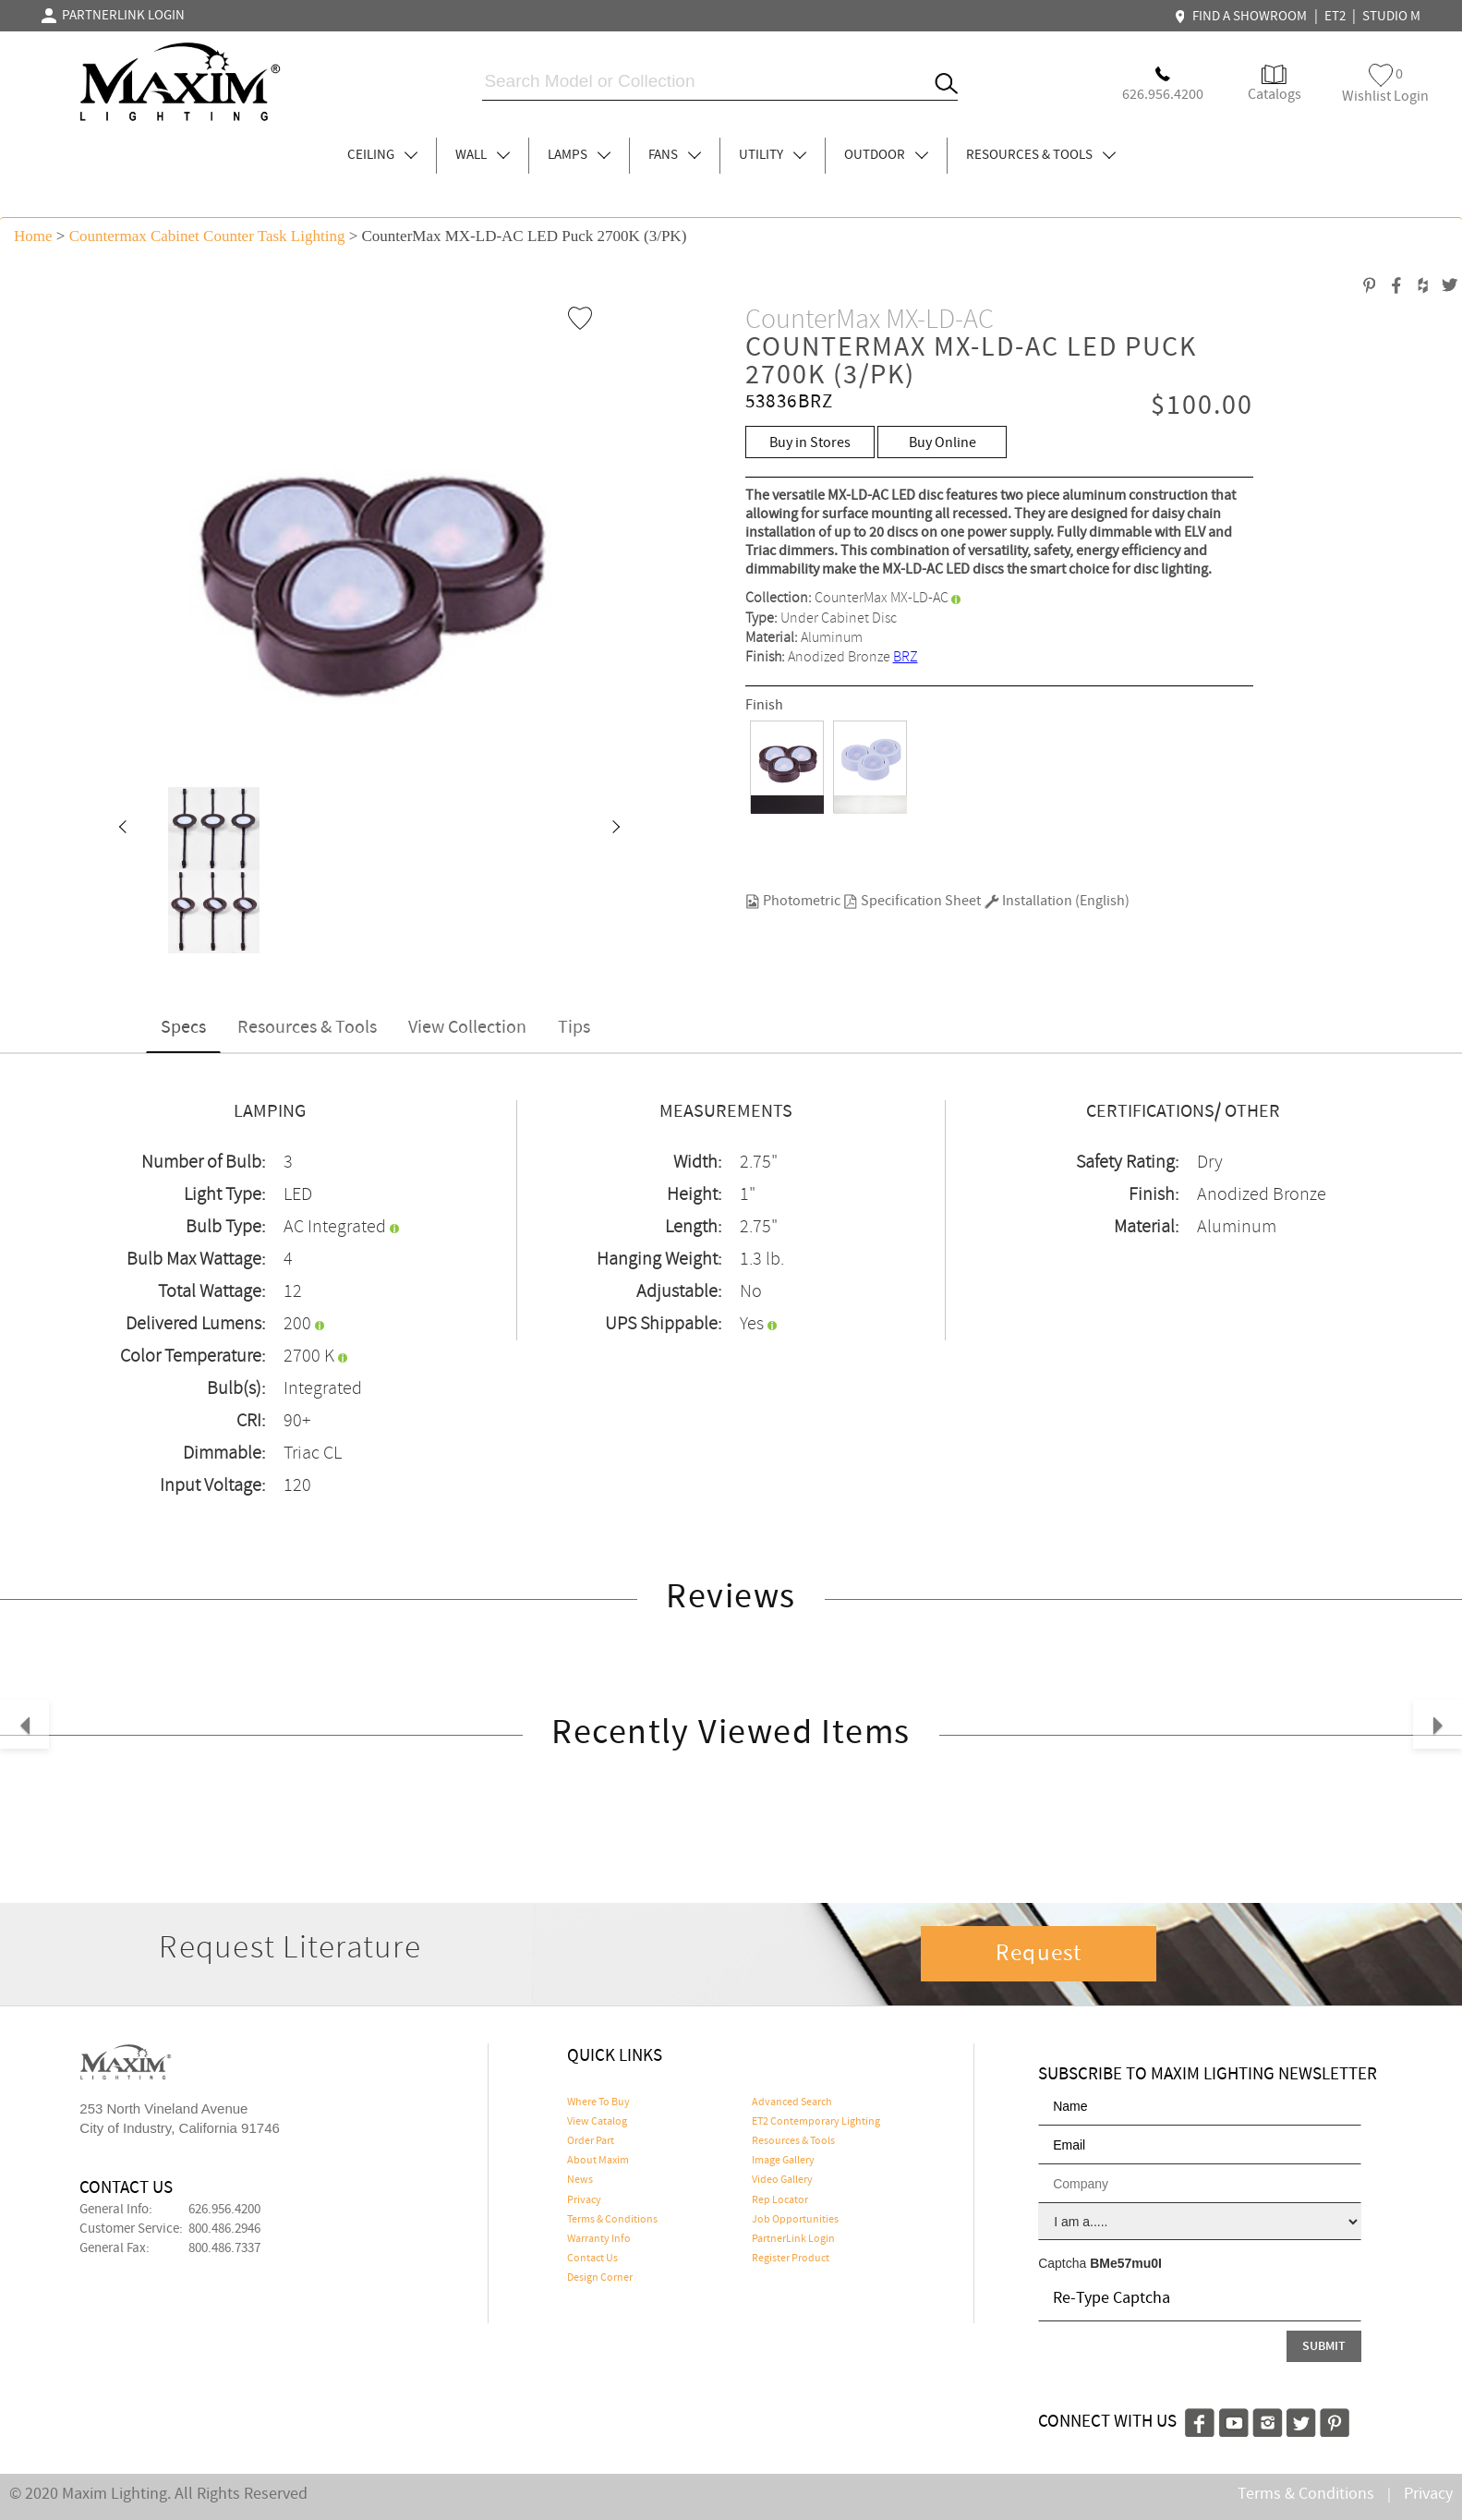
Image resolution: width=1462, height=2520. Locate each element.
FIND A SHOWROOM (1243, 16)
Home (33, 236)
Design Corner (600, 2278)
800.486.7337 (224, 2248)
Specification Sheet (912, 901)
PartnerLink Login (793, 2239)
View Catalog (597, 2121)
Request (1039, 1953)
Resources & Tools (307, 1027)
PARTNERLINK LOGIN (113, 15)
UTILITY (772, 155)
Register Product (790, 2258)
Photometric (792, 901)
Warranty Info (599, 2239)
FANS (674, 155)
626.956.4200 (224, 2209)
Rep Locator (780, 2200)
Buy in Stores (810, 443)
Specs (183, 1027)
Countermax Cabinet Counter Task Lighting (207, 236)
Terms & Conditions (612, 2219)
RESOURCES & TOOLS (1041, 155)
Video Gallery (782, 2180)
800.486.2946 (224, 2229)
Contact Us (592, 2258)
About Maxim (598, 2160)
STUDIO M (1391, 16)
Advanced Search (792, 2102)
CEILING (382, 155)
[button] (122, 828)
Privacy (584, 2200)
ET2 (1335, 16)
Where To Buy (598, 2102)
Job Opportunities (795, 2219)
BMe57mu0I (1126, 2263)
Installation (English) (1057, 901)
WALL (482, 155)
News (580, 2180)
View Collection (467, 1027)
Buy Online (942, 443)
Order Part (590, 2141)
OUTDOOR (886, 155)
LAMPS (579, 155)
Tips (574, 1027)
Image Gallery (783, 2160)
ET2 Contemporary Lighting (816, 2121)
